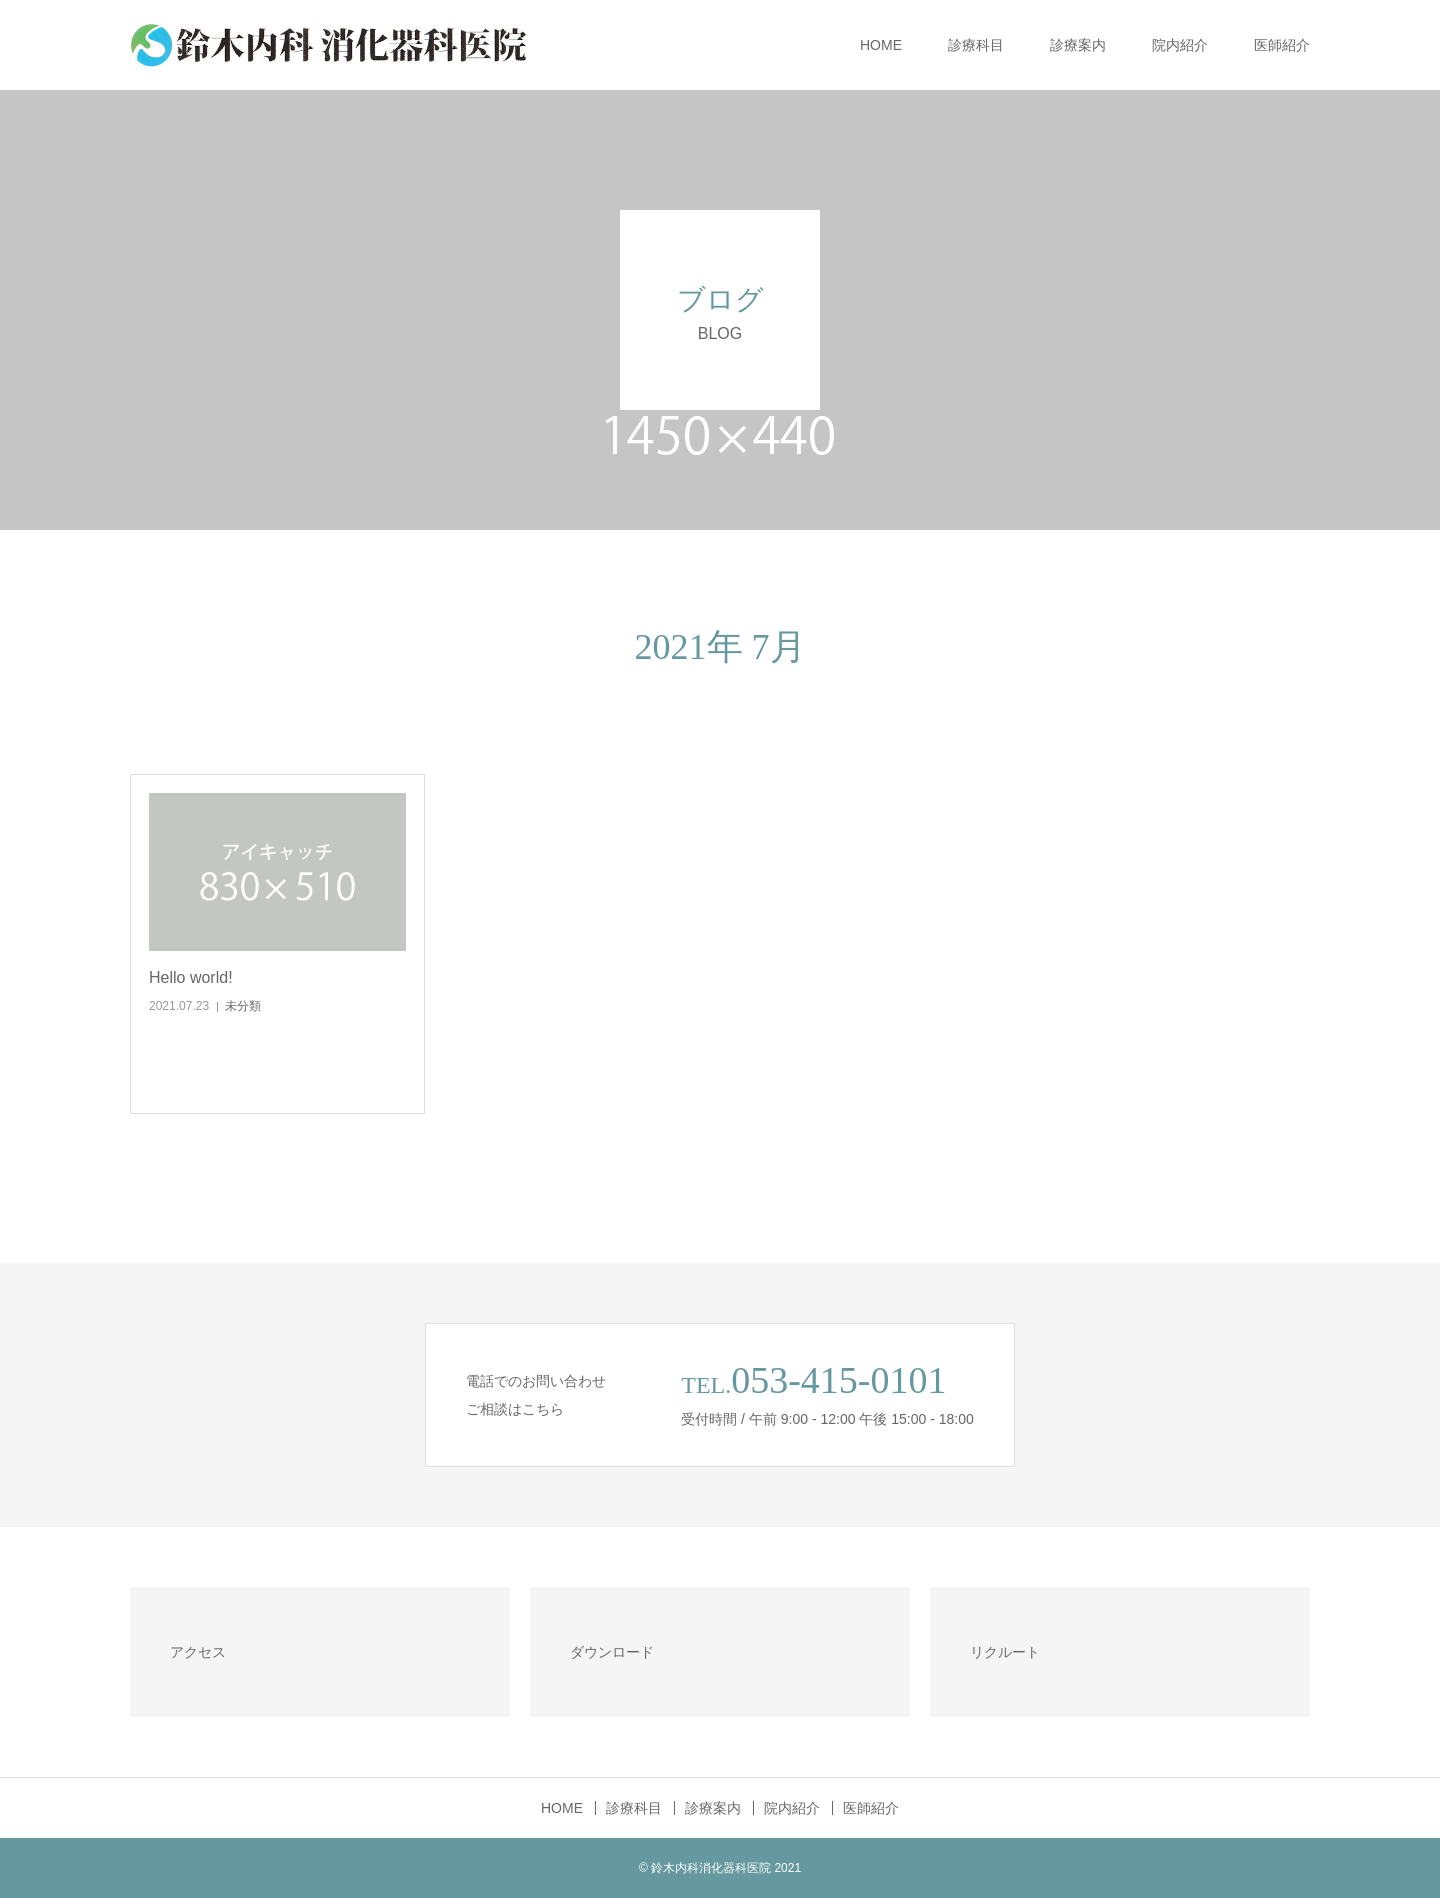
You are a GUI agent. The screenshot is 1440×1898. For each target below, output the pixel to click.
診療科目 (976, 45)
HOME (881, 45)
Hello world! (191, 977)
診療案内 (1078, 45)
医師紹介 (1282, 45)
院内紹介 (1180, 45)
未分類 (243, 1006)
